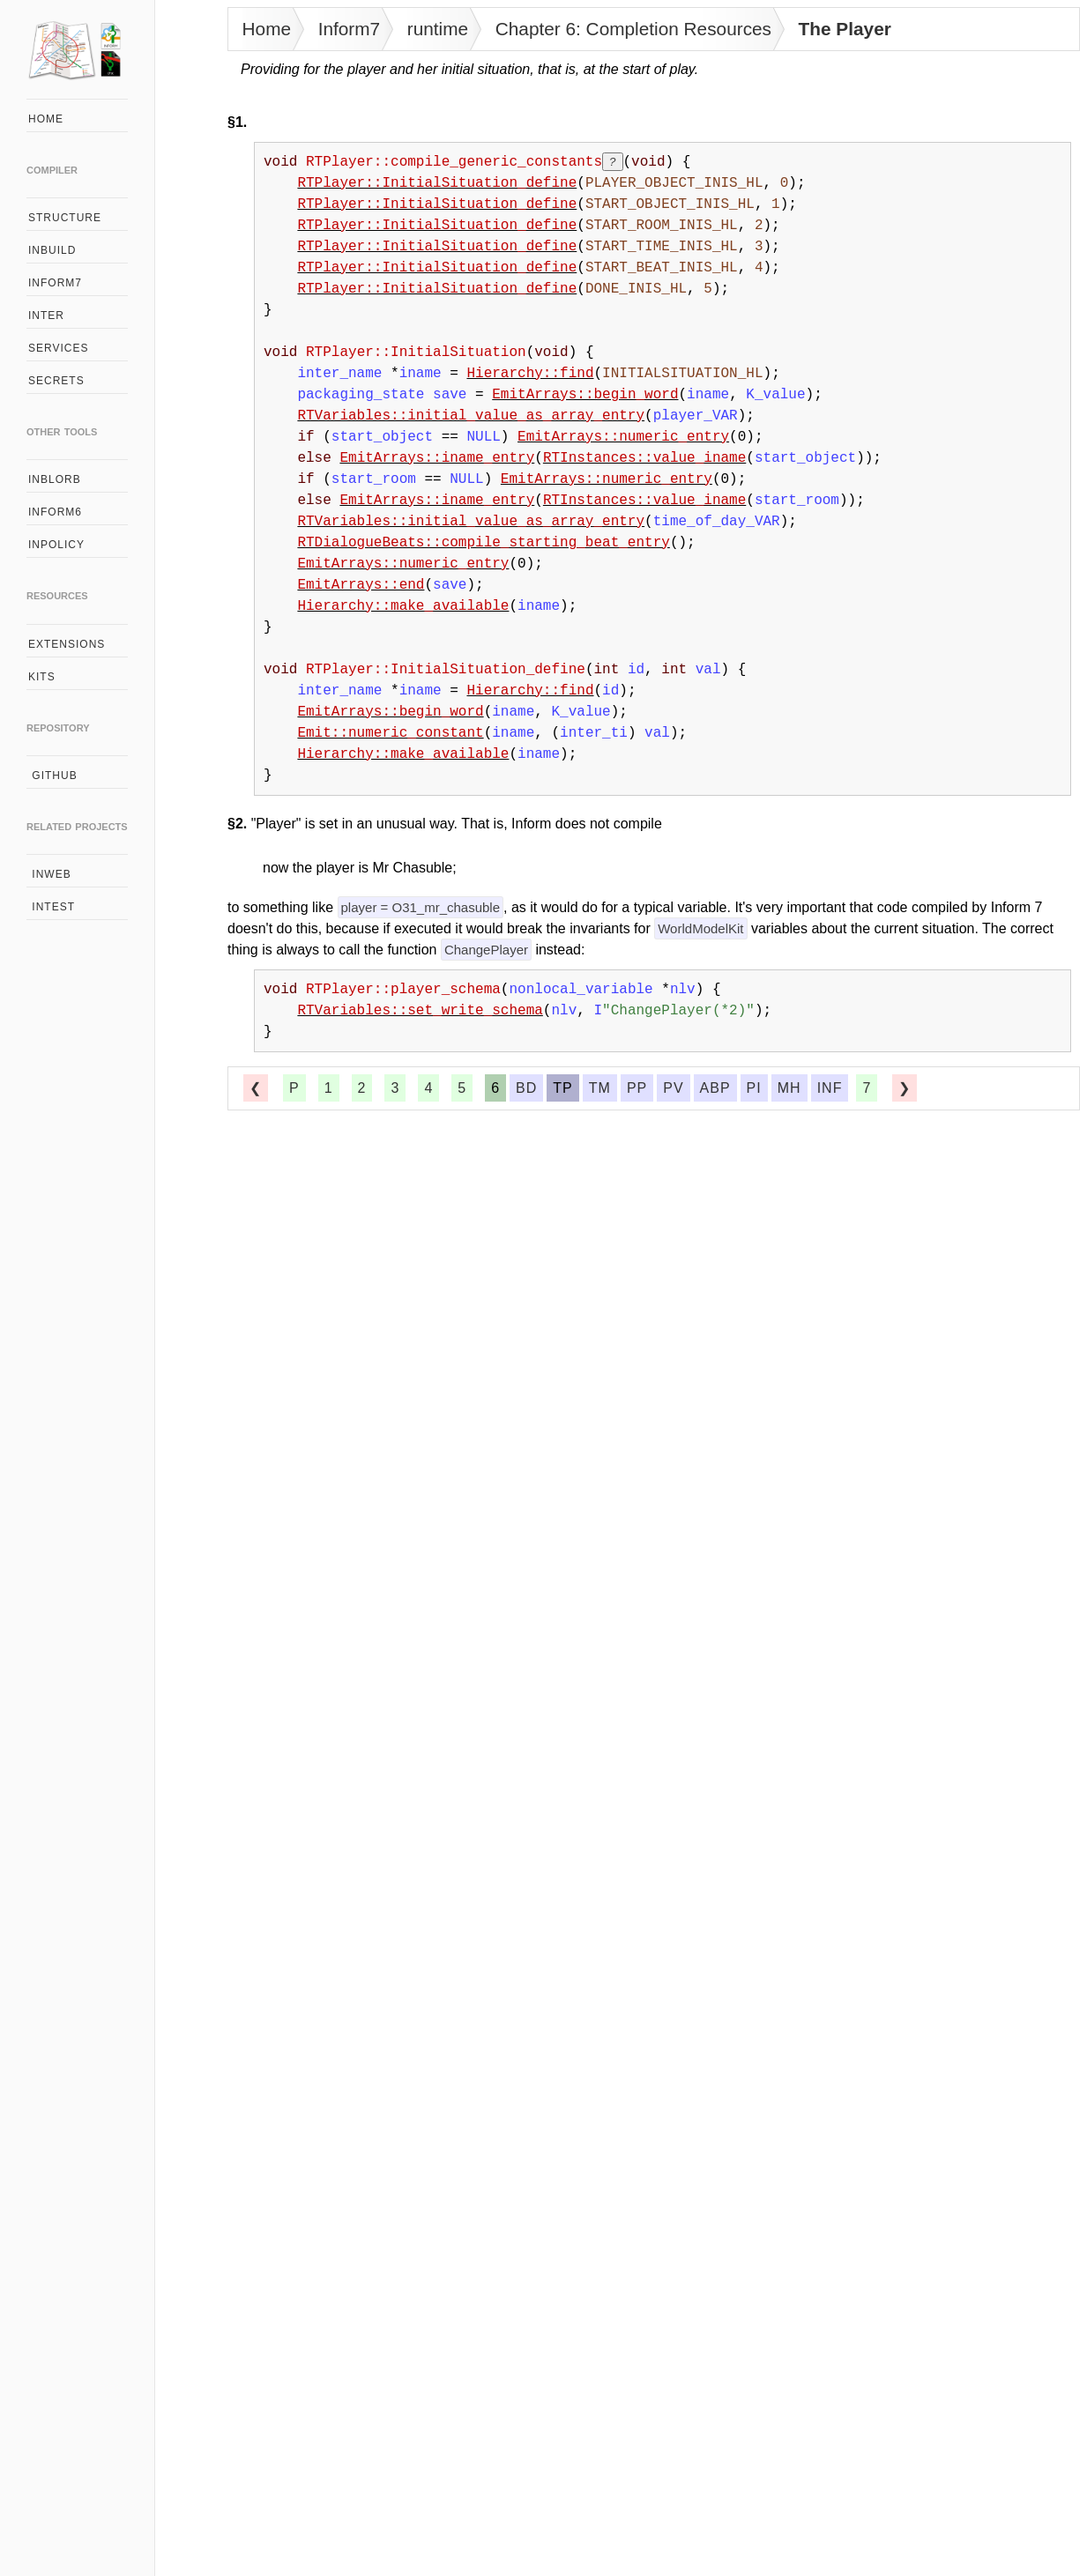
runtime (437, 29)
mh (789, 1087)
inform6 (55, 512)
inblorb (54, 479)
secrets (56, 381)
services (58, 348)
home (45, 119)
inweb (49, 874)
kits (42, 677)
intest (51, 907)
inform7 (55, 283)
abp (715, 1087)
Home (266, 29)
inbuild (52, 250)
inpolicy (56, 544)
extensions (66, 644)
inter (46, 315)
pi (754, 1087)
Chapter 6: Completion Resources (633, 29)
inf (830, 1087)
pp (637, 1087)
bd (526, 1087)
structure (64, 218)
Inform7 (349, 29)
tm (600, 1087)
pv (673, 1087)
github (53, 775)
